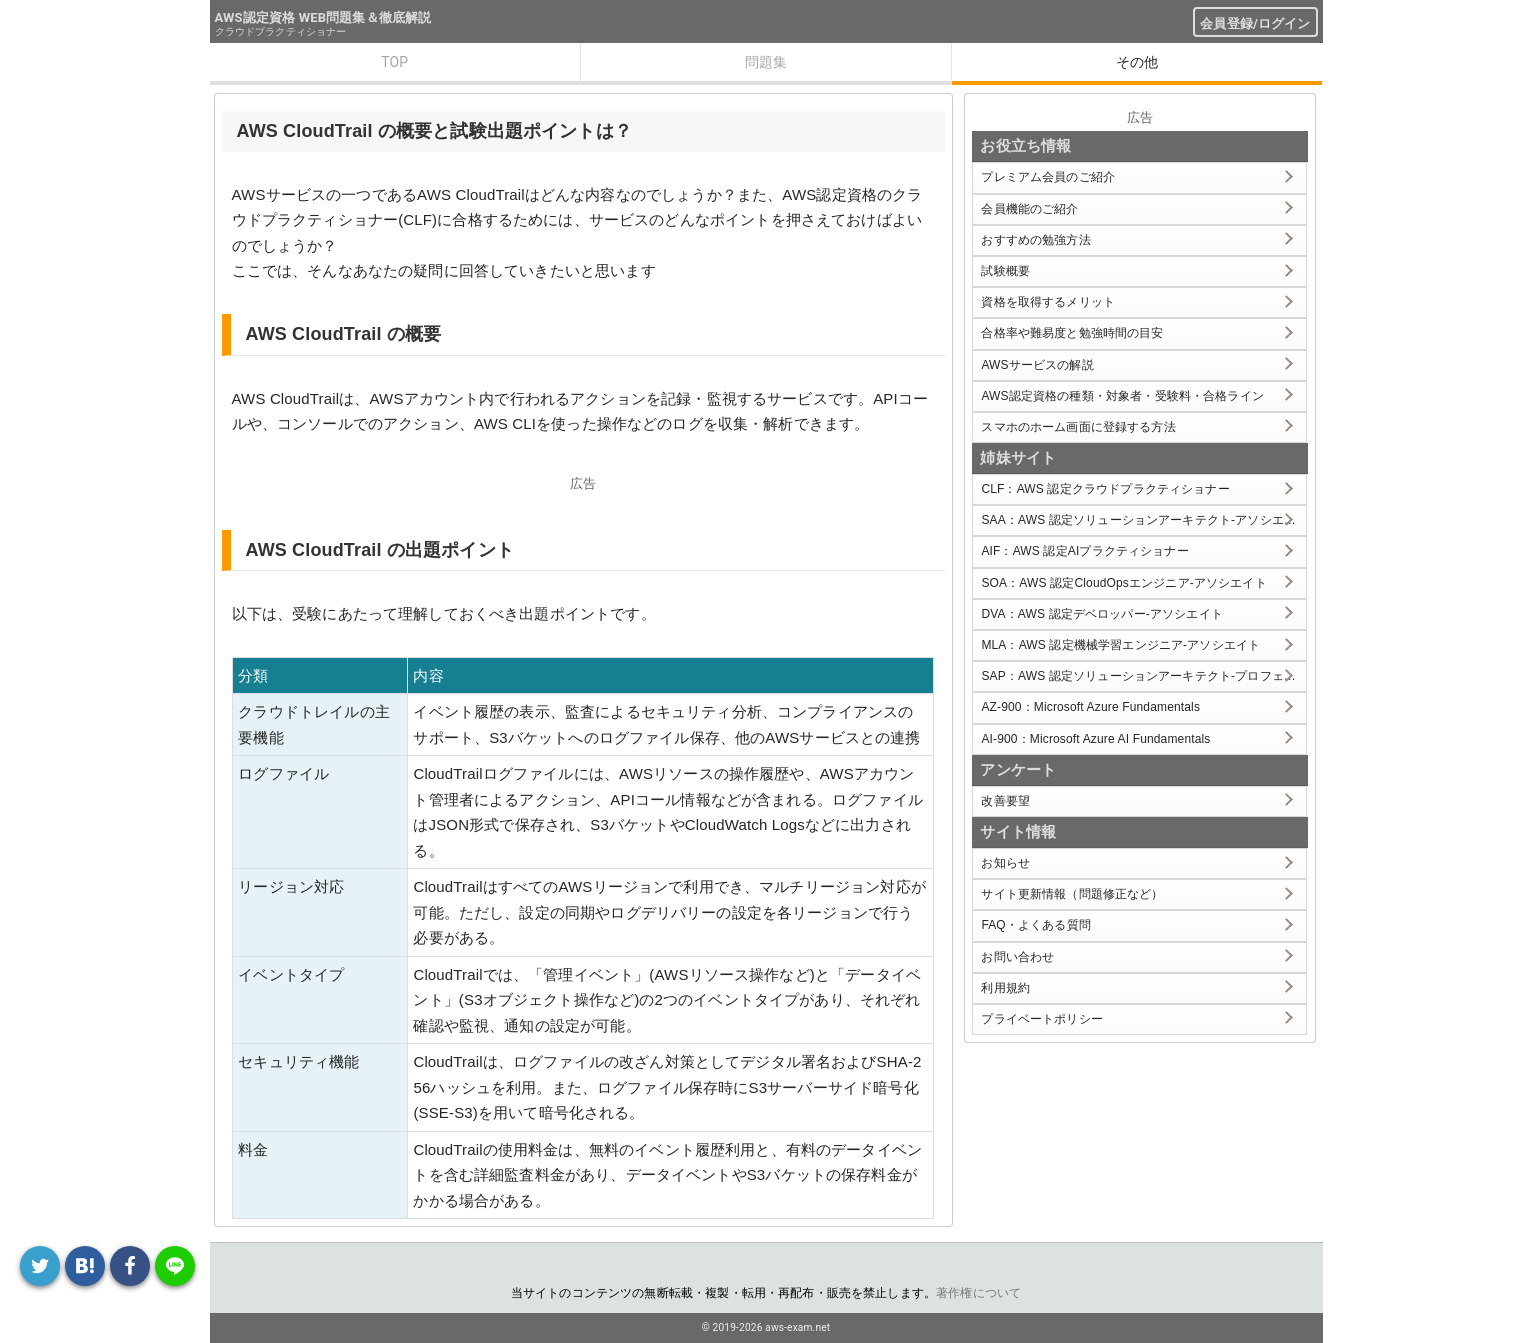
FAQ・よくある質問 (1036, 925)
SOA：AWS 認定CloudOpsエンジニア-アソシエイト (1123, 583)
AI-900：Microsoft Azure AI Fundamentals (1095, 739)
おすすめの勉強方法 (1035, 240)
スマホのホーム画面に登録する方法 (1078, 427)
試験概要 (1005, 271)
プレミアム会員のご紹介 (1048, 177)
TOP (394, 62)
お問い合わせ (1017, 957)
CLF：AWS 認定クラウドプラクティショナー (1105, 489)
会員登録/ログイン (1255, 23)
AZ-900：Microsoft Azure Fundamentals (1090, 707)
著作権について (978, 1293)
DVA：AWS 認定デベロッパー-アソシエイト (1101, 614)
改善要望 (1005, 801)
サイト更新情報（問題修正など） (1072, 894)
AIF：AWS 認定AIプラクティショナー (1084, 551)
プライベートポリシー (1042, 1019)
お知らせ (1005, 863)
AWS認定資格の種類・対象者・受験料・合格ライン (1122, 396)
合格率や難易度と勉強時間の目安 (1072, 333)
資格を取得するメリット (1048, 302)
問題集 (766, 62)
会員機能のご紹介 (1029, 209)
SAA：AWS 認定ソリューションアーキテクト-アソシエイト (1143, 520)
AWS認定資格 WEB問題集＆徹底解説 (323, 17)
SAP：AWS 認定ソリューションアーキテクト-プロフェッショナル (1143, 676)
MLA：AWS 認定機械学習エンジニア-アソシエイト (1120, 645)
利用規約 (1005, 988)
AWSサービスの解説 (1037, 365)
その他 (1137, 62)
